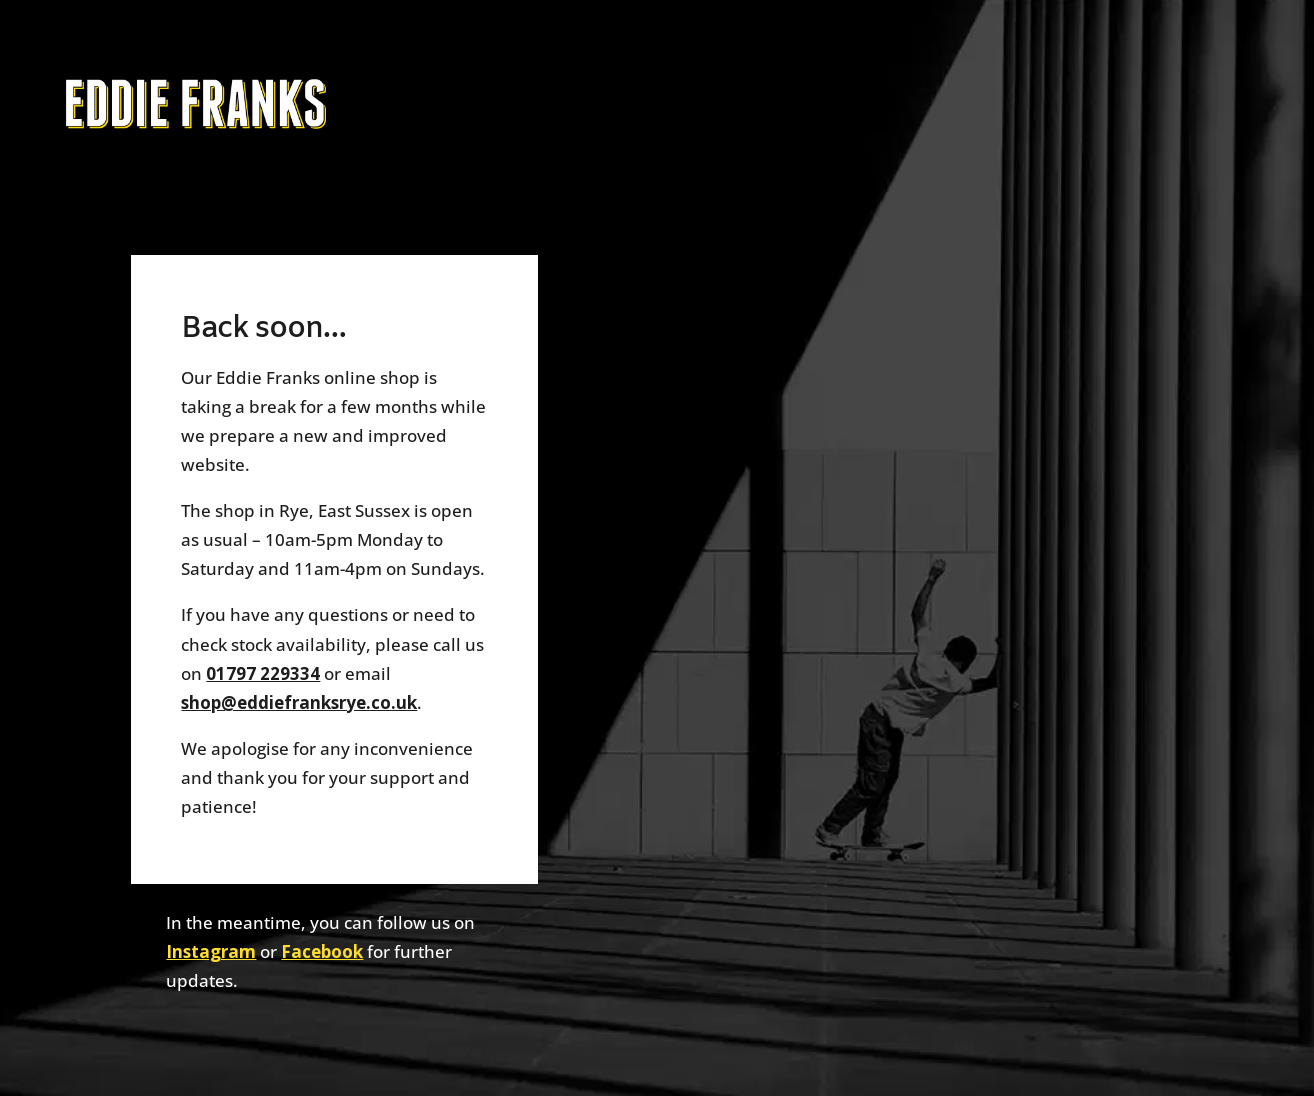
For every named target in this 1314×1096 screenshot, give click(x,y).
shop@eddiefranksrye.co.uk (299, 702)
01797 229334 (263, 673)
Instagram (211, 951)
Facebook (322, 951)
